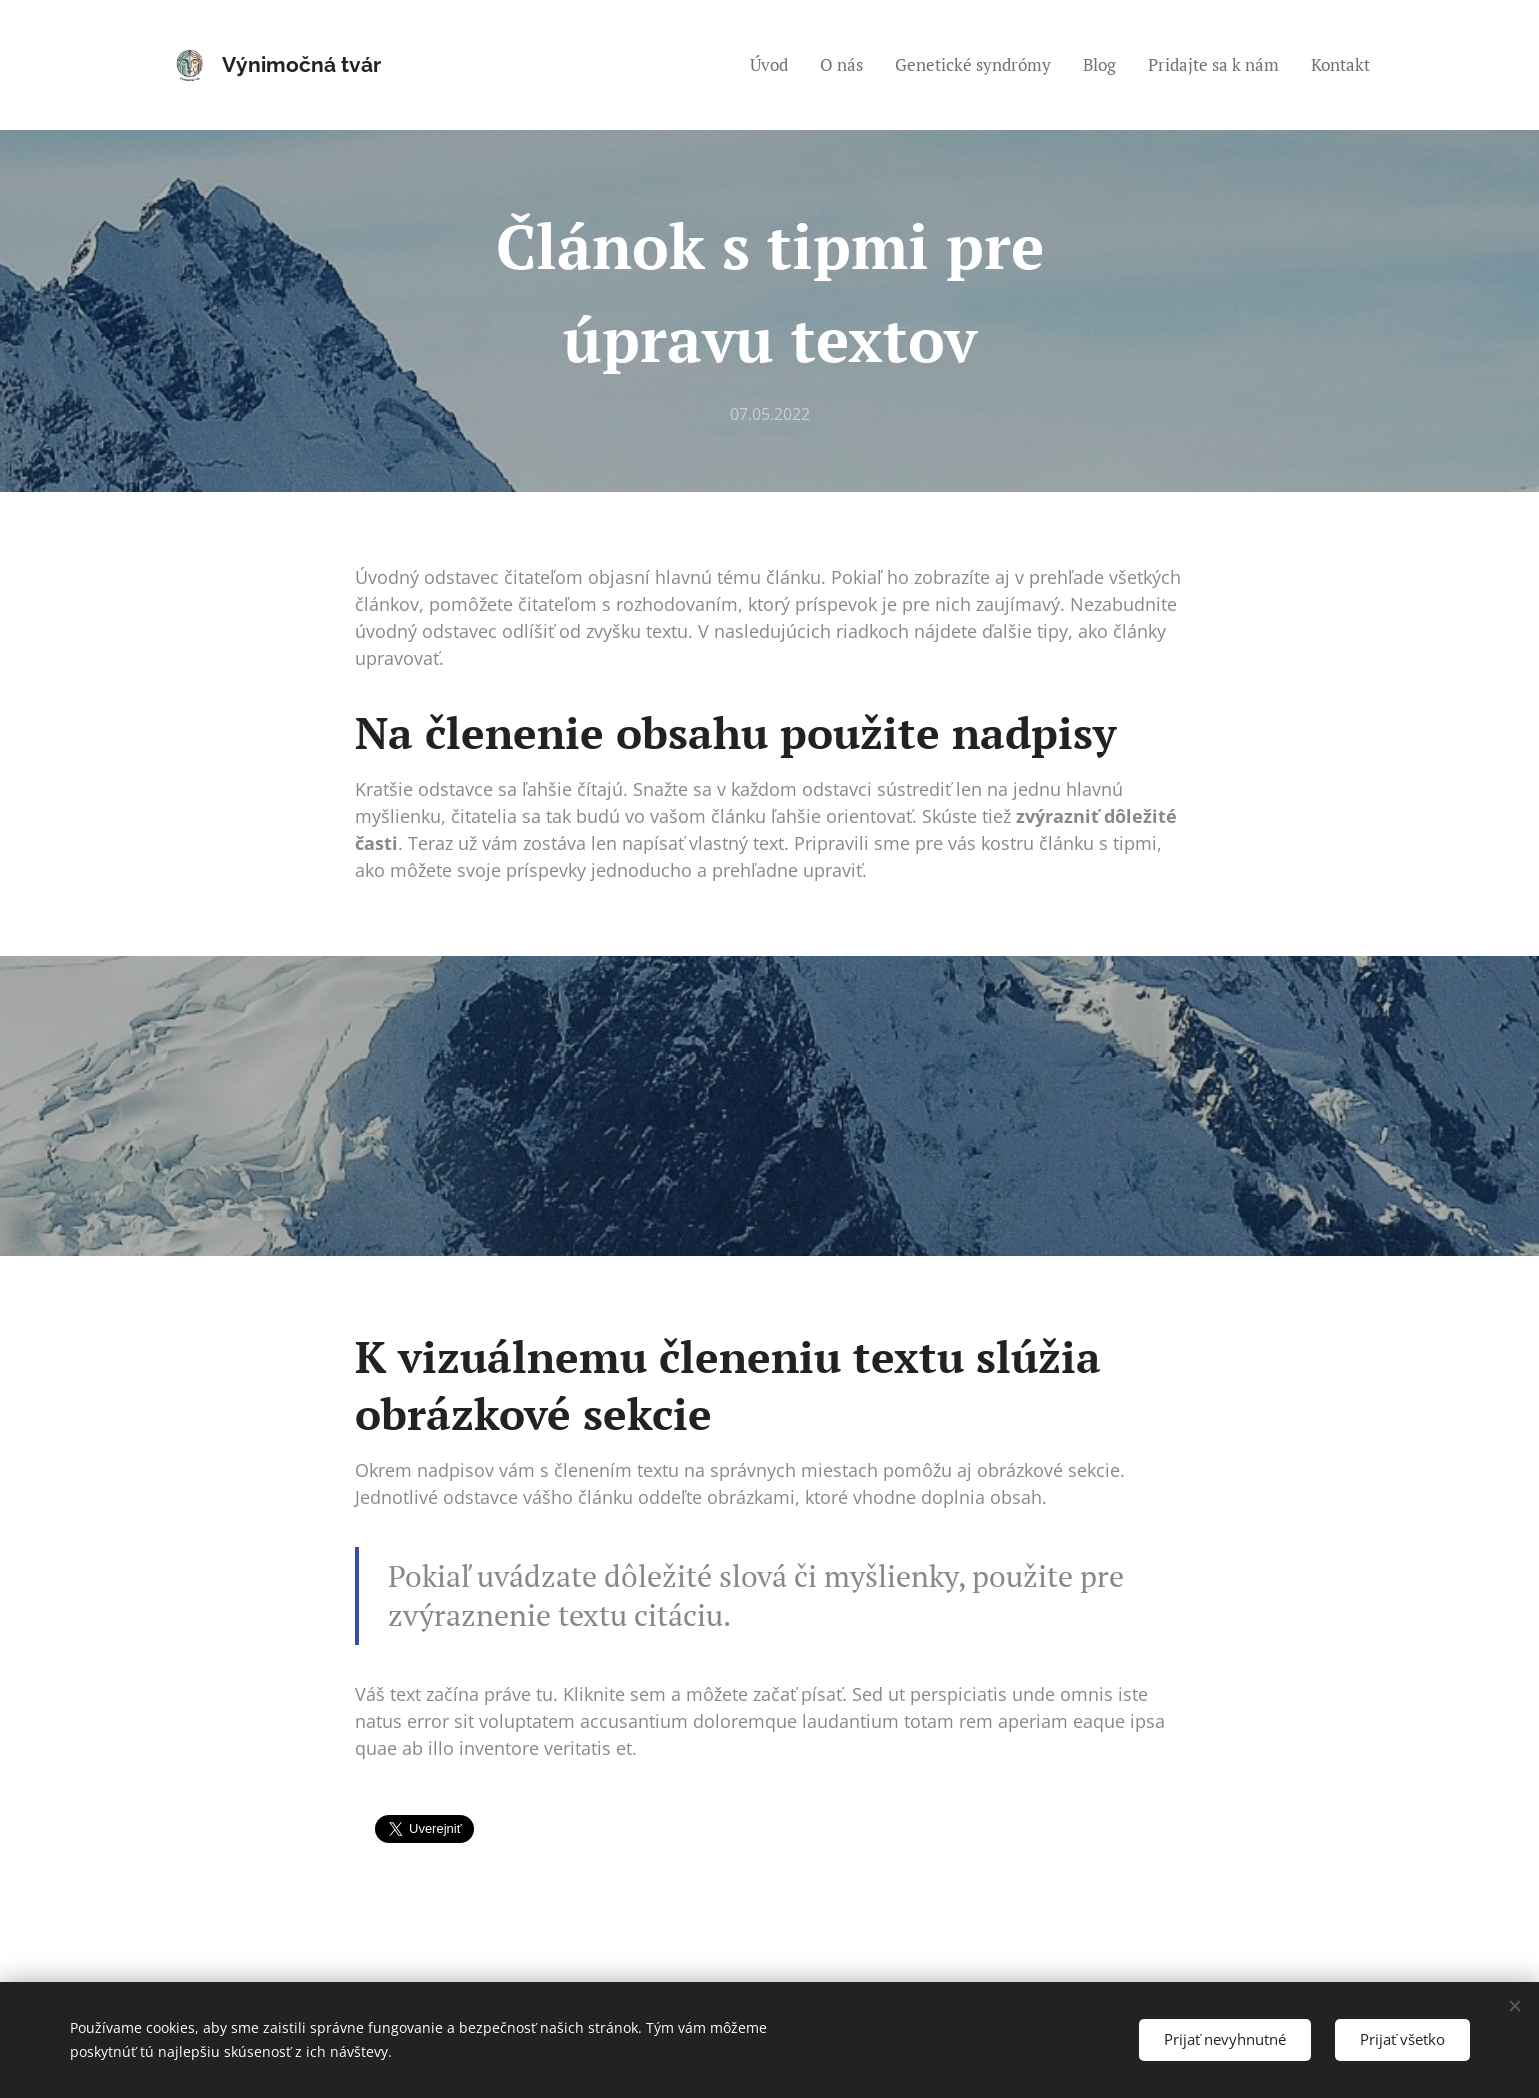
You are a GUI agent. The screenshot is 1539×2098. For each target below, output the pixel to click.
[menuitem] (774, 65)
